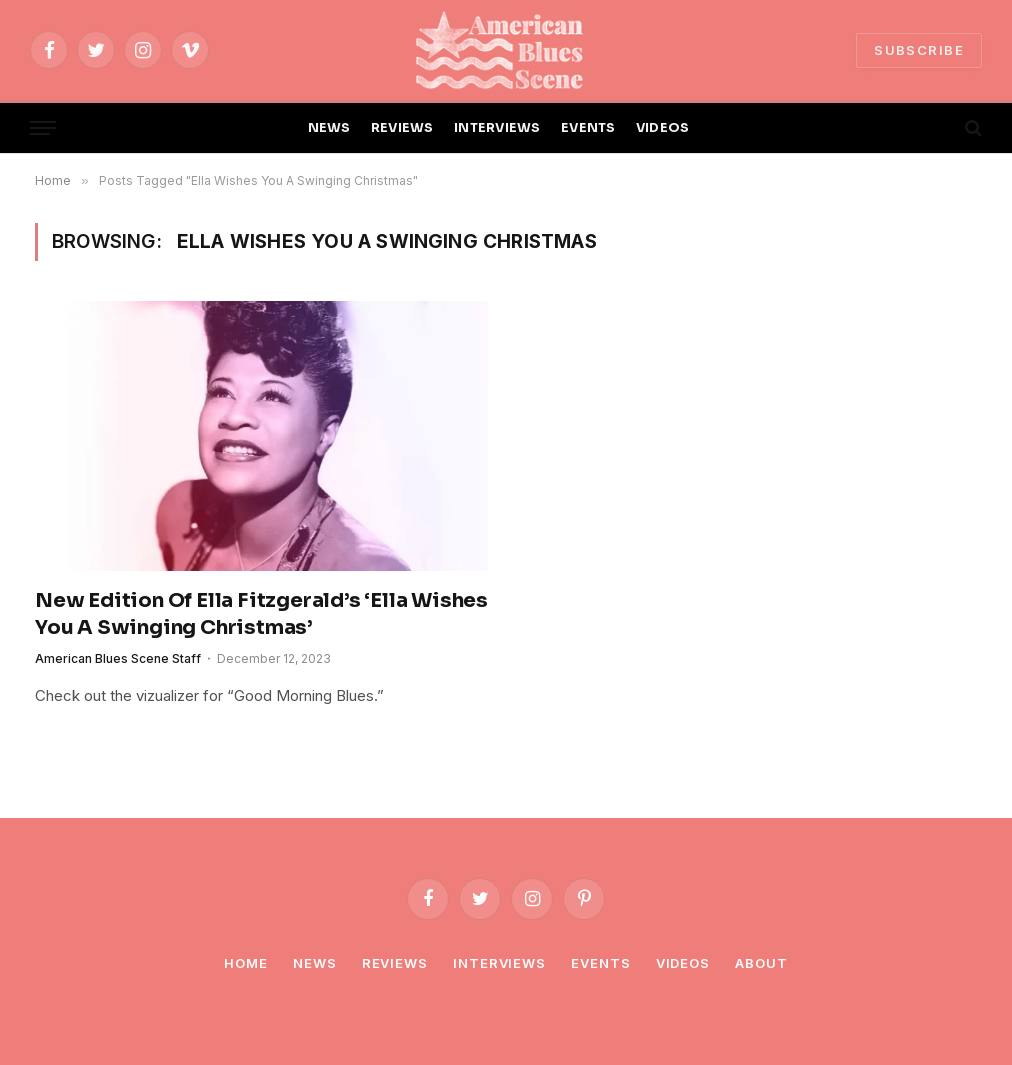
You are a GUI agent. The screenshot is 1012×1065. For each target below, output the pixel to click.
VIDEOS (663, 128)
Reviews (395, 963)
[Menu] (43, 128)
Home (246, 963)
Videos (683, 963)
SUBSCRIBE (919, 50)
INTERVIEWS (497, 128)
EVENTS (588, 128)
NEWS (329, 128)
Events (600, 963)
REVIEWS (402, 128)
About (761, 963)
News (315, 963)
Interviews (499, 963)
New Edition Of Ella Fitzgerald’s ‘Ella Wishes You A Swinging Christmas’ (261, 614)
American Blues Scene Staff (118, 658)
